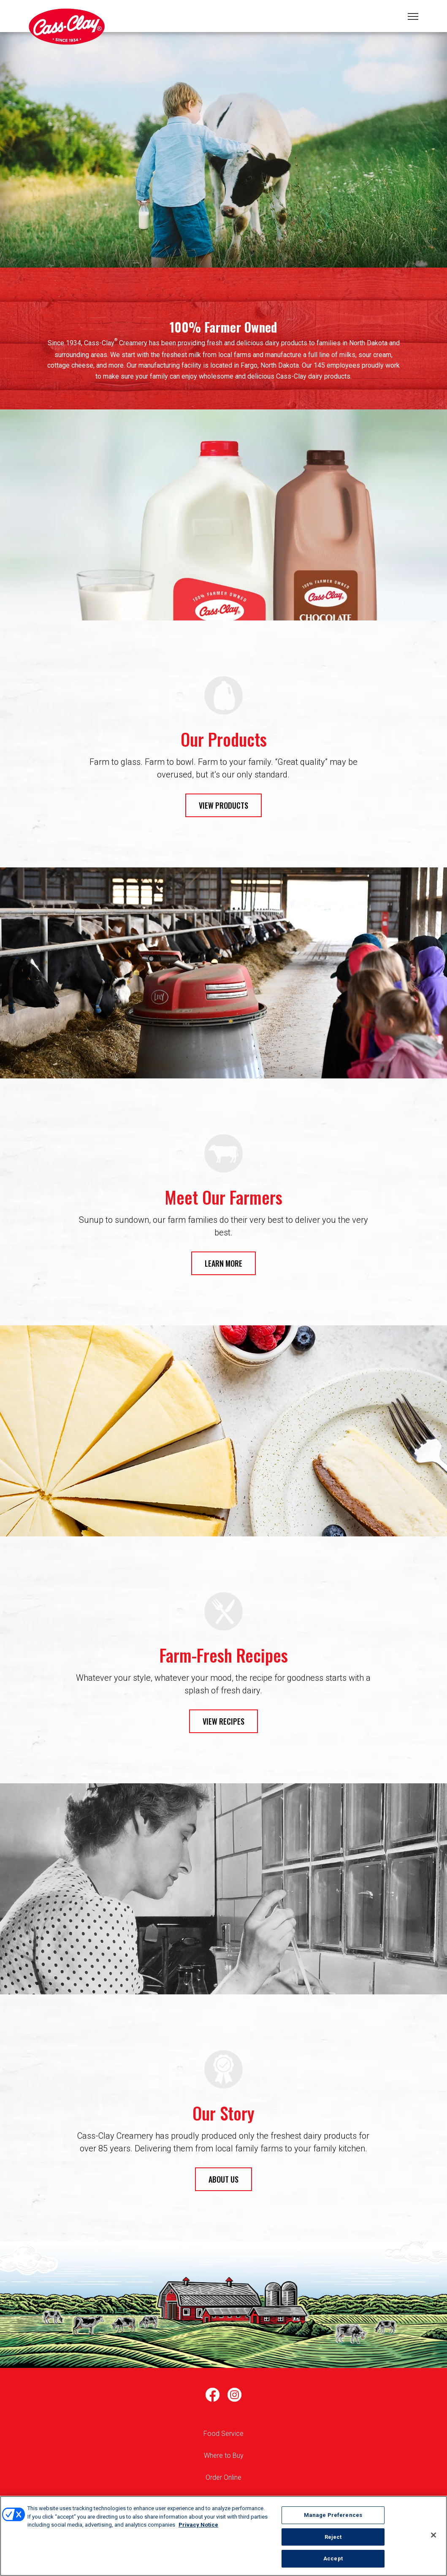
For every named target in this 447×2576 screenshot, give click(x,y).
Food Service (223, 2434)
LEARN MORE (223, 1263)
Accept (333, 2558)
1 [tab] (224, 162)
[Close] (433, 2535)
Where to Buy (224, 2455)
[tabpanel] (223, 150)
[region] (223, 2536)
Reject (333, 2537)
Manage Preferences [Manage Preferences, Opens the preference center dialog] (333, 2515)
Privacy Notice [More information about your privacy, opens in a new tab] (198, 2525)
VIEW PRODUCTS (223, 805)
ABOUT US (223, 2179)
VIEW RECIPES (223, 1721)
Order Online (223, 2477)
